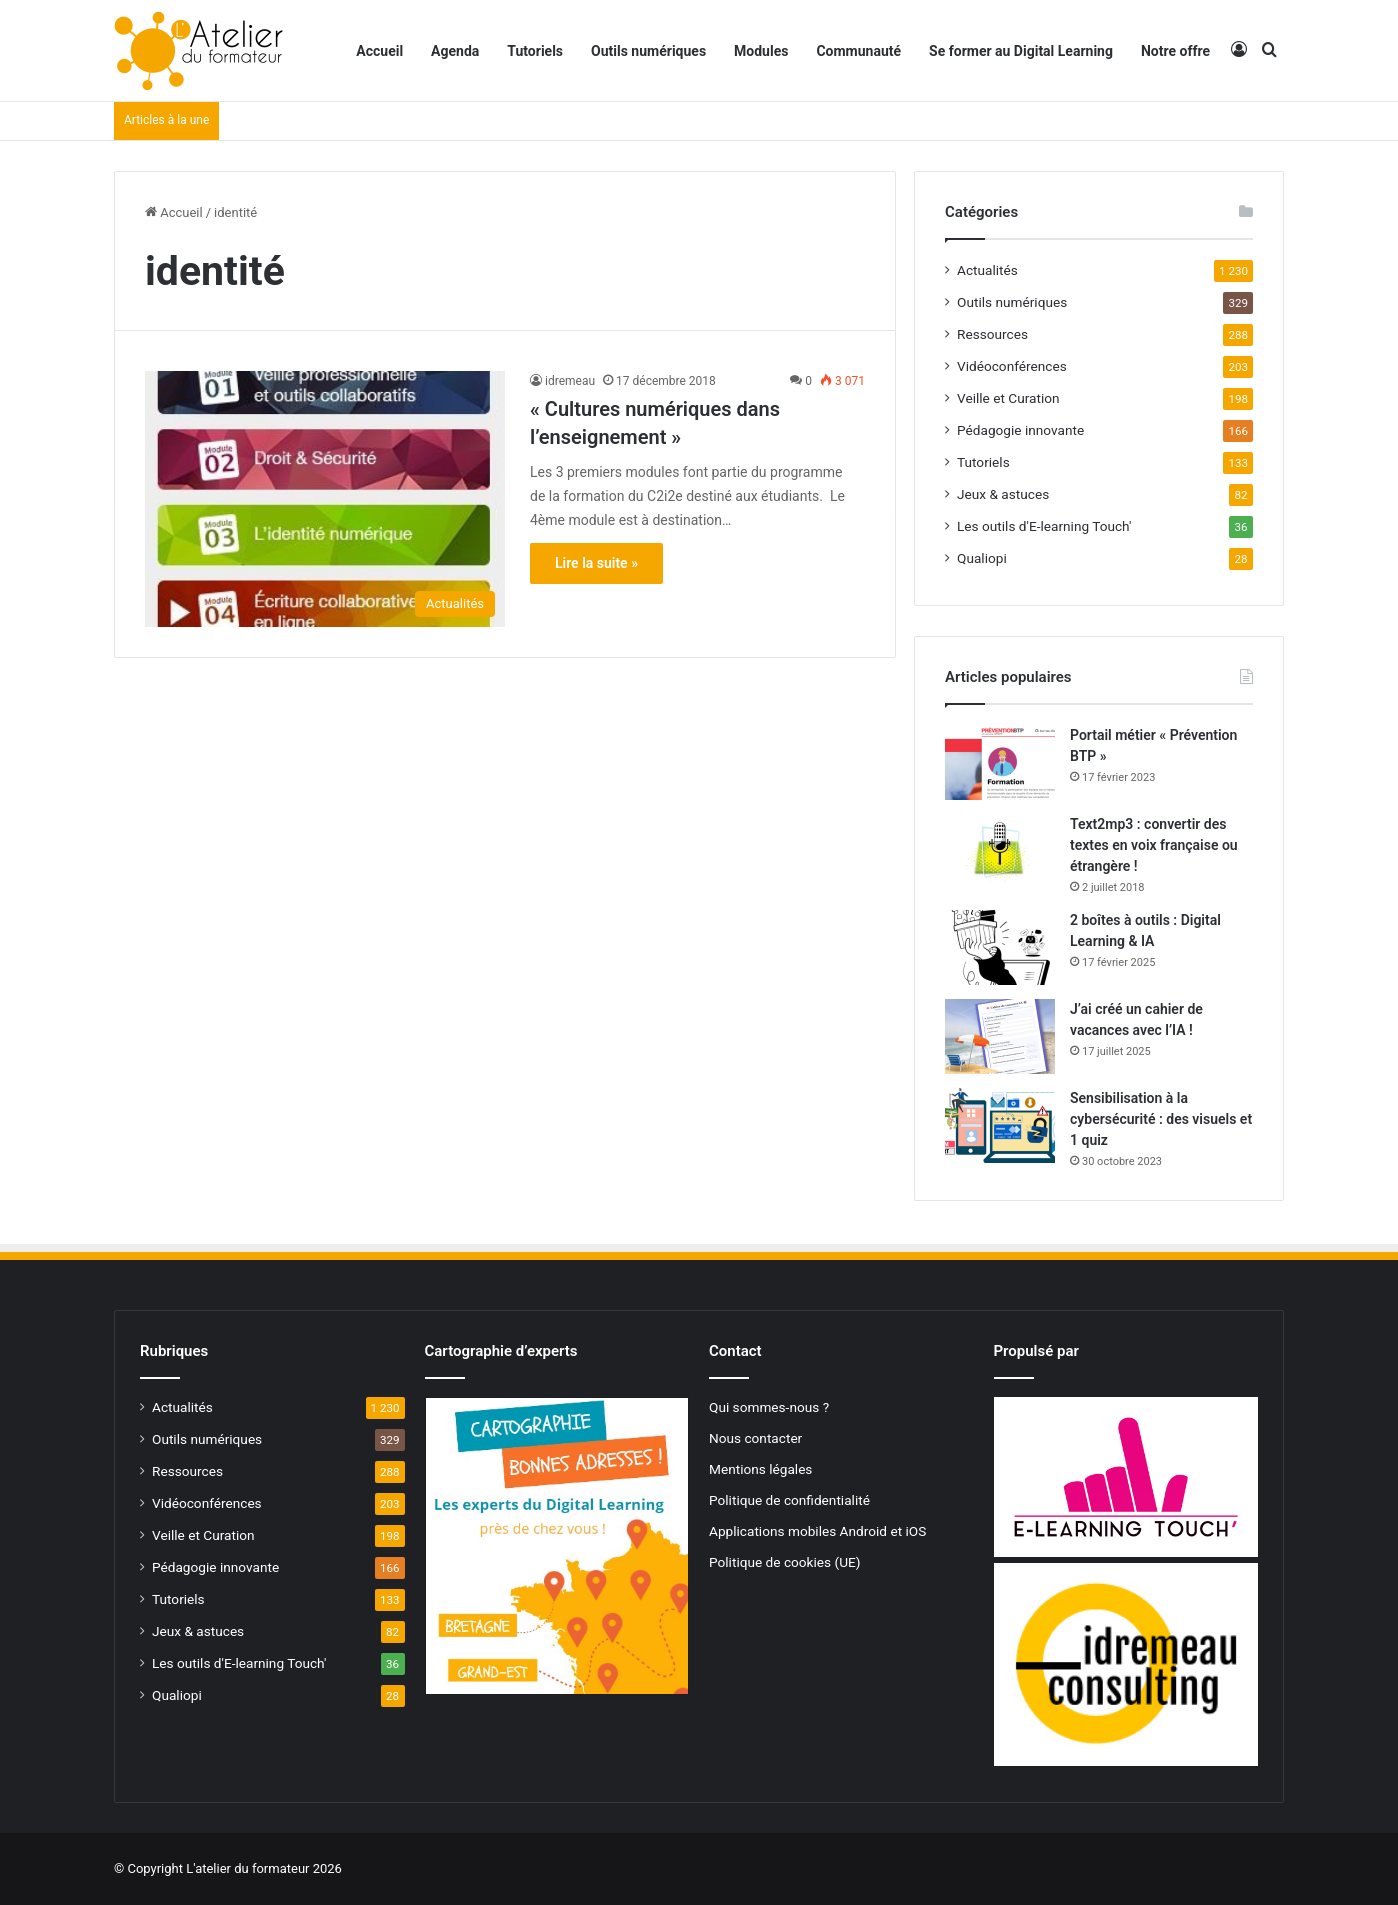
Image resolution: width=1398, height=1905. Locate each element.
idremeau (570, 381)
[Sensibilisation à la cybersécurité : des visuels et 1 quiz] (1000, 1125)
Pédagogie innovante (1020, 430)
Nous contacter (755, 1438)
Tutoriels (535, 51)
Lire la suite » (596, 563)
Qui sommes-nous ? (769, 1407)
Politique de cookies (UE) (785, 1562)
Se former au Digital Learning (1021, 51)
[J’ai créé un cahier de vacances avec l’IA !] (1000, 1036)
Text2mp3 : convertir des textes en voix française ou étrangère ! (1154, 845)
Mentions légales (760, 1469)
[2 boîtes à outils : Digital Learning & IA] (1000, 947)
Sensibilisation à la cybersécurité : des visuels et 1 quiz (1161, 1119)
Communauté (858, 51)
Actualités (987, 270)
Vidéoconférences (1012, 366)
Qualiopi (982, 558)
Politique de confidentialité (789, 1500)
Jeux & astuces (1003, 494)
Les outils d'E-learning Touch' (1044, 526)
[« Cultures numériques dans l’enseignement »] (325, 498)
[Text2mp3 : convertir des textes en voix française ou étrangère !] (1000, 851)
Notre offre (1175, 51)
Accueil (379, 51)
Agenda (455, 51)
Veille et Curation (1008, 398)
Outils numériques (648, 51)
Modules (761, 51)
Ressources (992, 334)
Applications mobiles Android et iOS (817, 1531)
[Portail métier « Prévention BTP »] (1000, 762)
